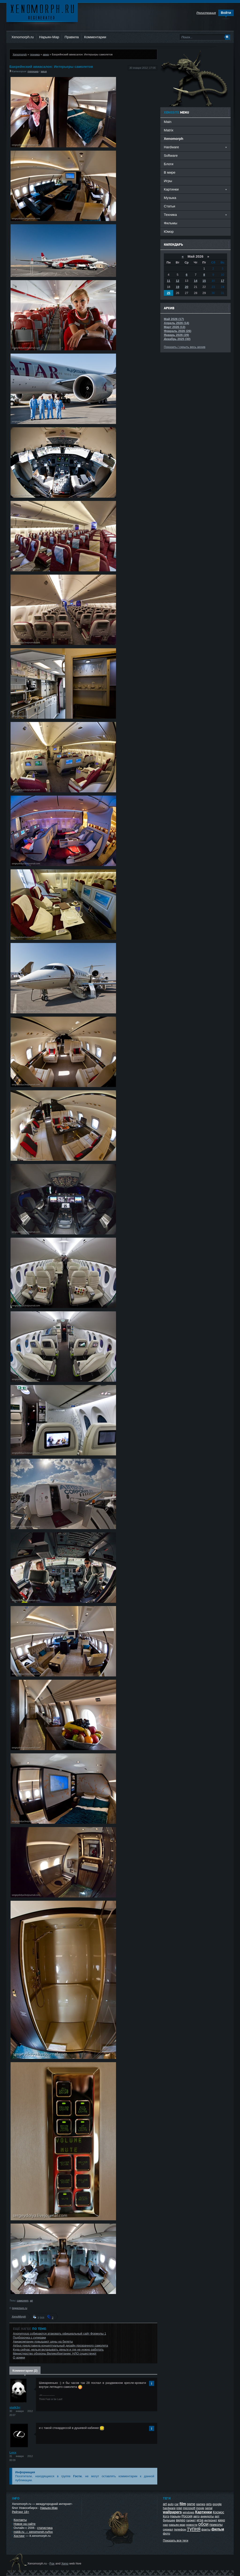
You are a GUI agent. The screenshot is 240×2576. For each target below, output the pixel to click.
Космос (218, 2512)
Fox (52, 2563)
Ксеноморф (42, 11)
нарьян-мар (177, 2524)
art (165, 2504)
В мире (169, 172)
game (191, 2504)
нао (165, 2524)
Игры (168, 181)
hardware (169, 2508)
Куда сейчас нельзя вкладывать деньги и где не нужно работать (58, 2349)
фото (166, 2533)
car (176, 2504)
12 (177, 280)
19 (177, 287)
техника (35, 54)
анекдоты (207, 2516)
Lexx (12, 2452)
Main (167, 122)
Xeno (64, 2563)
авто (196, 2516)
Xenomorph (20, 54)
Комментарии (95, 37)
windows (188, 2512)
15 (204, 280)
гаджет (191, 2520)
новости (191, 2524)
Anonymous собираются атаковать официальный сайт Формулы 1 (59, 2333)
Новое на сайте (25, 2524)
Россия (186, 2516)
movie (200, 2508)
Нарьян (175, 2516)
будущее (169, 2520)
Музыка (170, 198)
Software (171, 155)
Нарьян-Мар (49, 37)
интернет (210, 2520)
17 (222, 280)
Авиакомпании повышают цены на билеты (43, 2341)
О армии (19, 2357)
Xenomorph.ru (22, 37)
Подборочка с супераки (29, 2337)
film (183, 2504)
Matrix (168, 130)
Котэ (166, 2516)
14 (195, 280)
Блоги (168, 164)
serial (208, 2508)
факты (205, 2529)
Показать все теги (175, 2540)
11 (168, 280)
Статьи (169, 206)
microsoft (189, 2508)
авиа (46, 54)
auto (170, 2504)
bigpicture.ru (19, 2307)
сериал (168, 2529)
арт (217, 2516)
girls (209, 2504)
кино (221, 2520)
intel (179, 2508)
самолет (22, 2300)
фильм (217, 2529)
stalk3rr (14, 2407)
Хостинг (19, 2536)
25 (168, 293)
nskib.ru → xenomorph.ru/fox (33, 2532)
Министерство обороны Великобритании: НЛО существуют (55, 2353)
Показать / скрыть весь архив (184, 347)
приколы (215, 2524)
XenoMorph (19, 2316)
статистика (44, 2528)
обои (203, 2524)
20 (186, 287)
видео (180, 2520)
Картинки (203, 2512)
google (217, 2504)
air (31, 2300)
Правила (71, 37)
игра (200, 2520)
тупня (194, 2529)
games (200, 2504)
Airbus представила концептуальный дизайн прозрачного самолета (60, 2345)
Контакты (20, 2520)
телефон (180, 2529)
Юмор (169, 231)
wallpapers (172, 2512)
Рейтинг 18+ (20, 2512)
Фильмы (170, 223)
